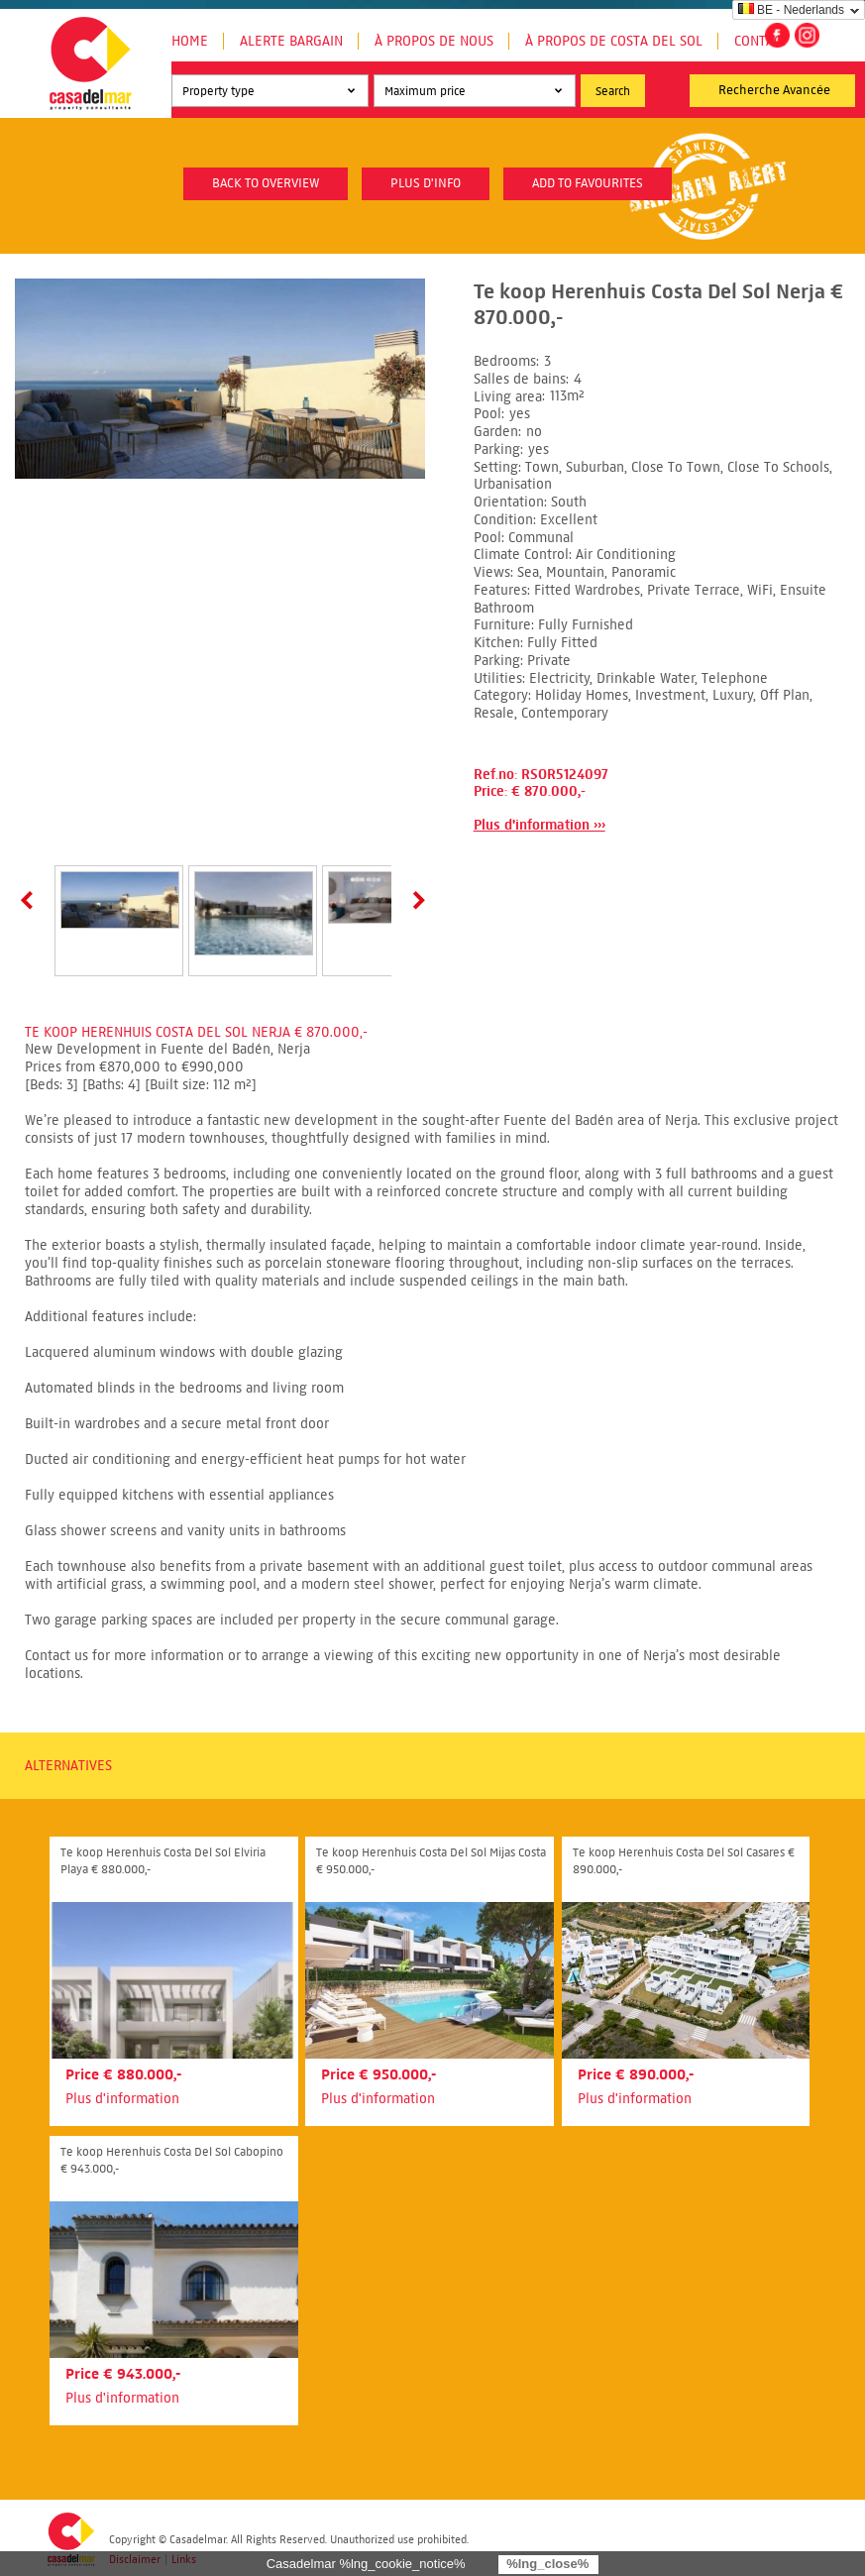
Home (189, 41)
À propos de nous (434, 41)
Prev (31, 900)
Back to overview (265, 183)
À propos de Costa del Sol (614, 41)
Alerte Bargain (291, 41)
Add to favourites (587, 183)
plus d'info (425, 183)
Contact (761, 41)
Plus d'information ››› (539, 825)
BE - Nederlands (791, 10)
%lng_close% (547, 2563)
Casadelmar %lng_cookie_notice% (366, 2563)
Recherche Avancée (774, 90)
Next (415, 900)
